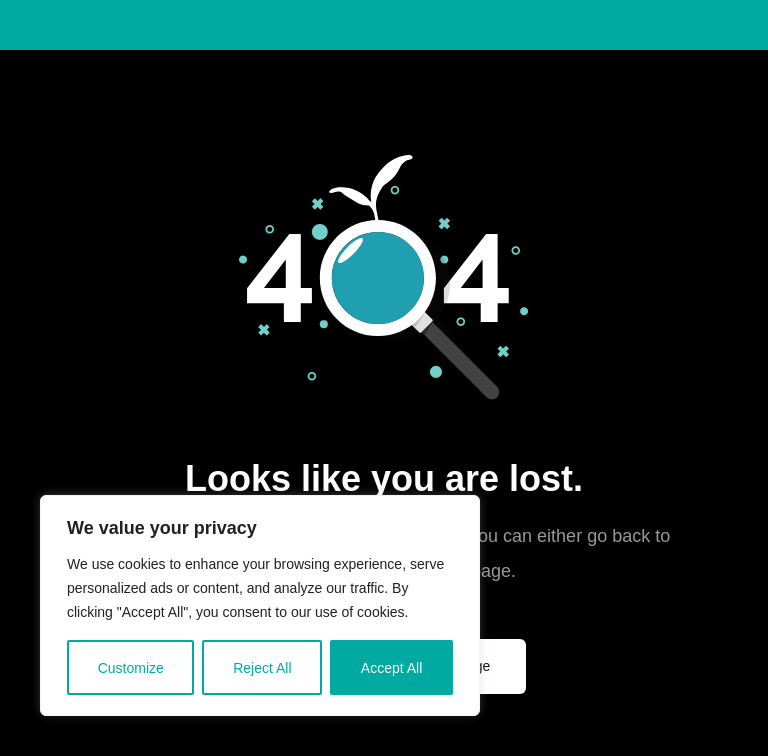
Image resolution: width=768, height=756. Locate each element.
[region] (260, 605)
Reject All (262, 668)
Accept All (391, 668)
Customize (131, 668)
